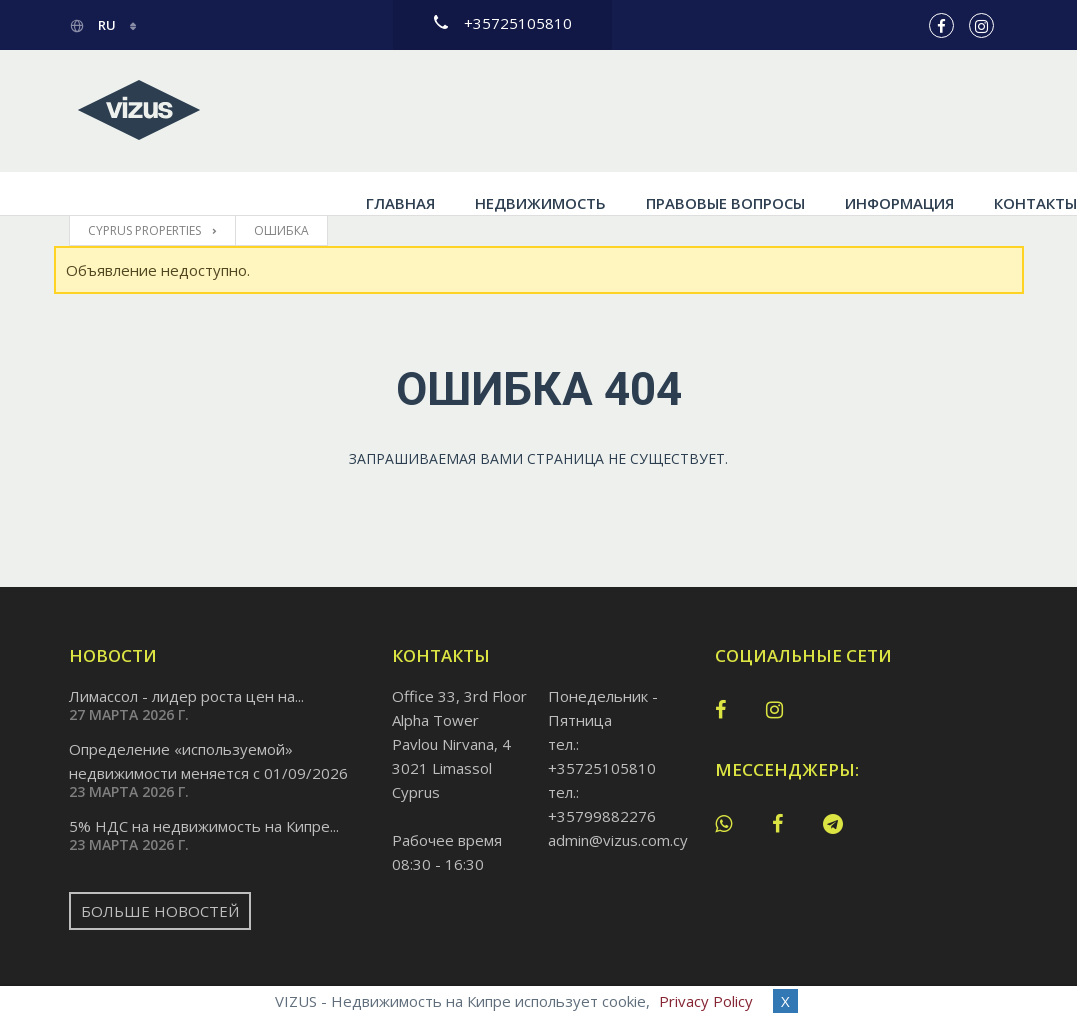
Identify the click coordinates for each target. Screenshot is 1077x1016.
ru (94, 25)
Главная (332, 111)
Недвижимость (472, 111)
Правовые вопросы (657, 111)
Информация (831, 111)
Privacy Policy (706, 1001)
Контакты (967, 111)
